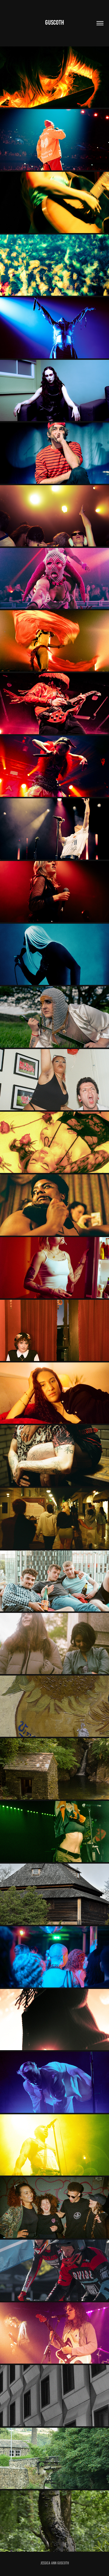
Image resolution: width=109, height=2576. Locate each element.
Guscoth (54, 22)
